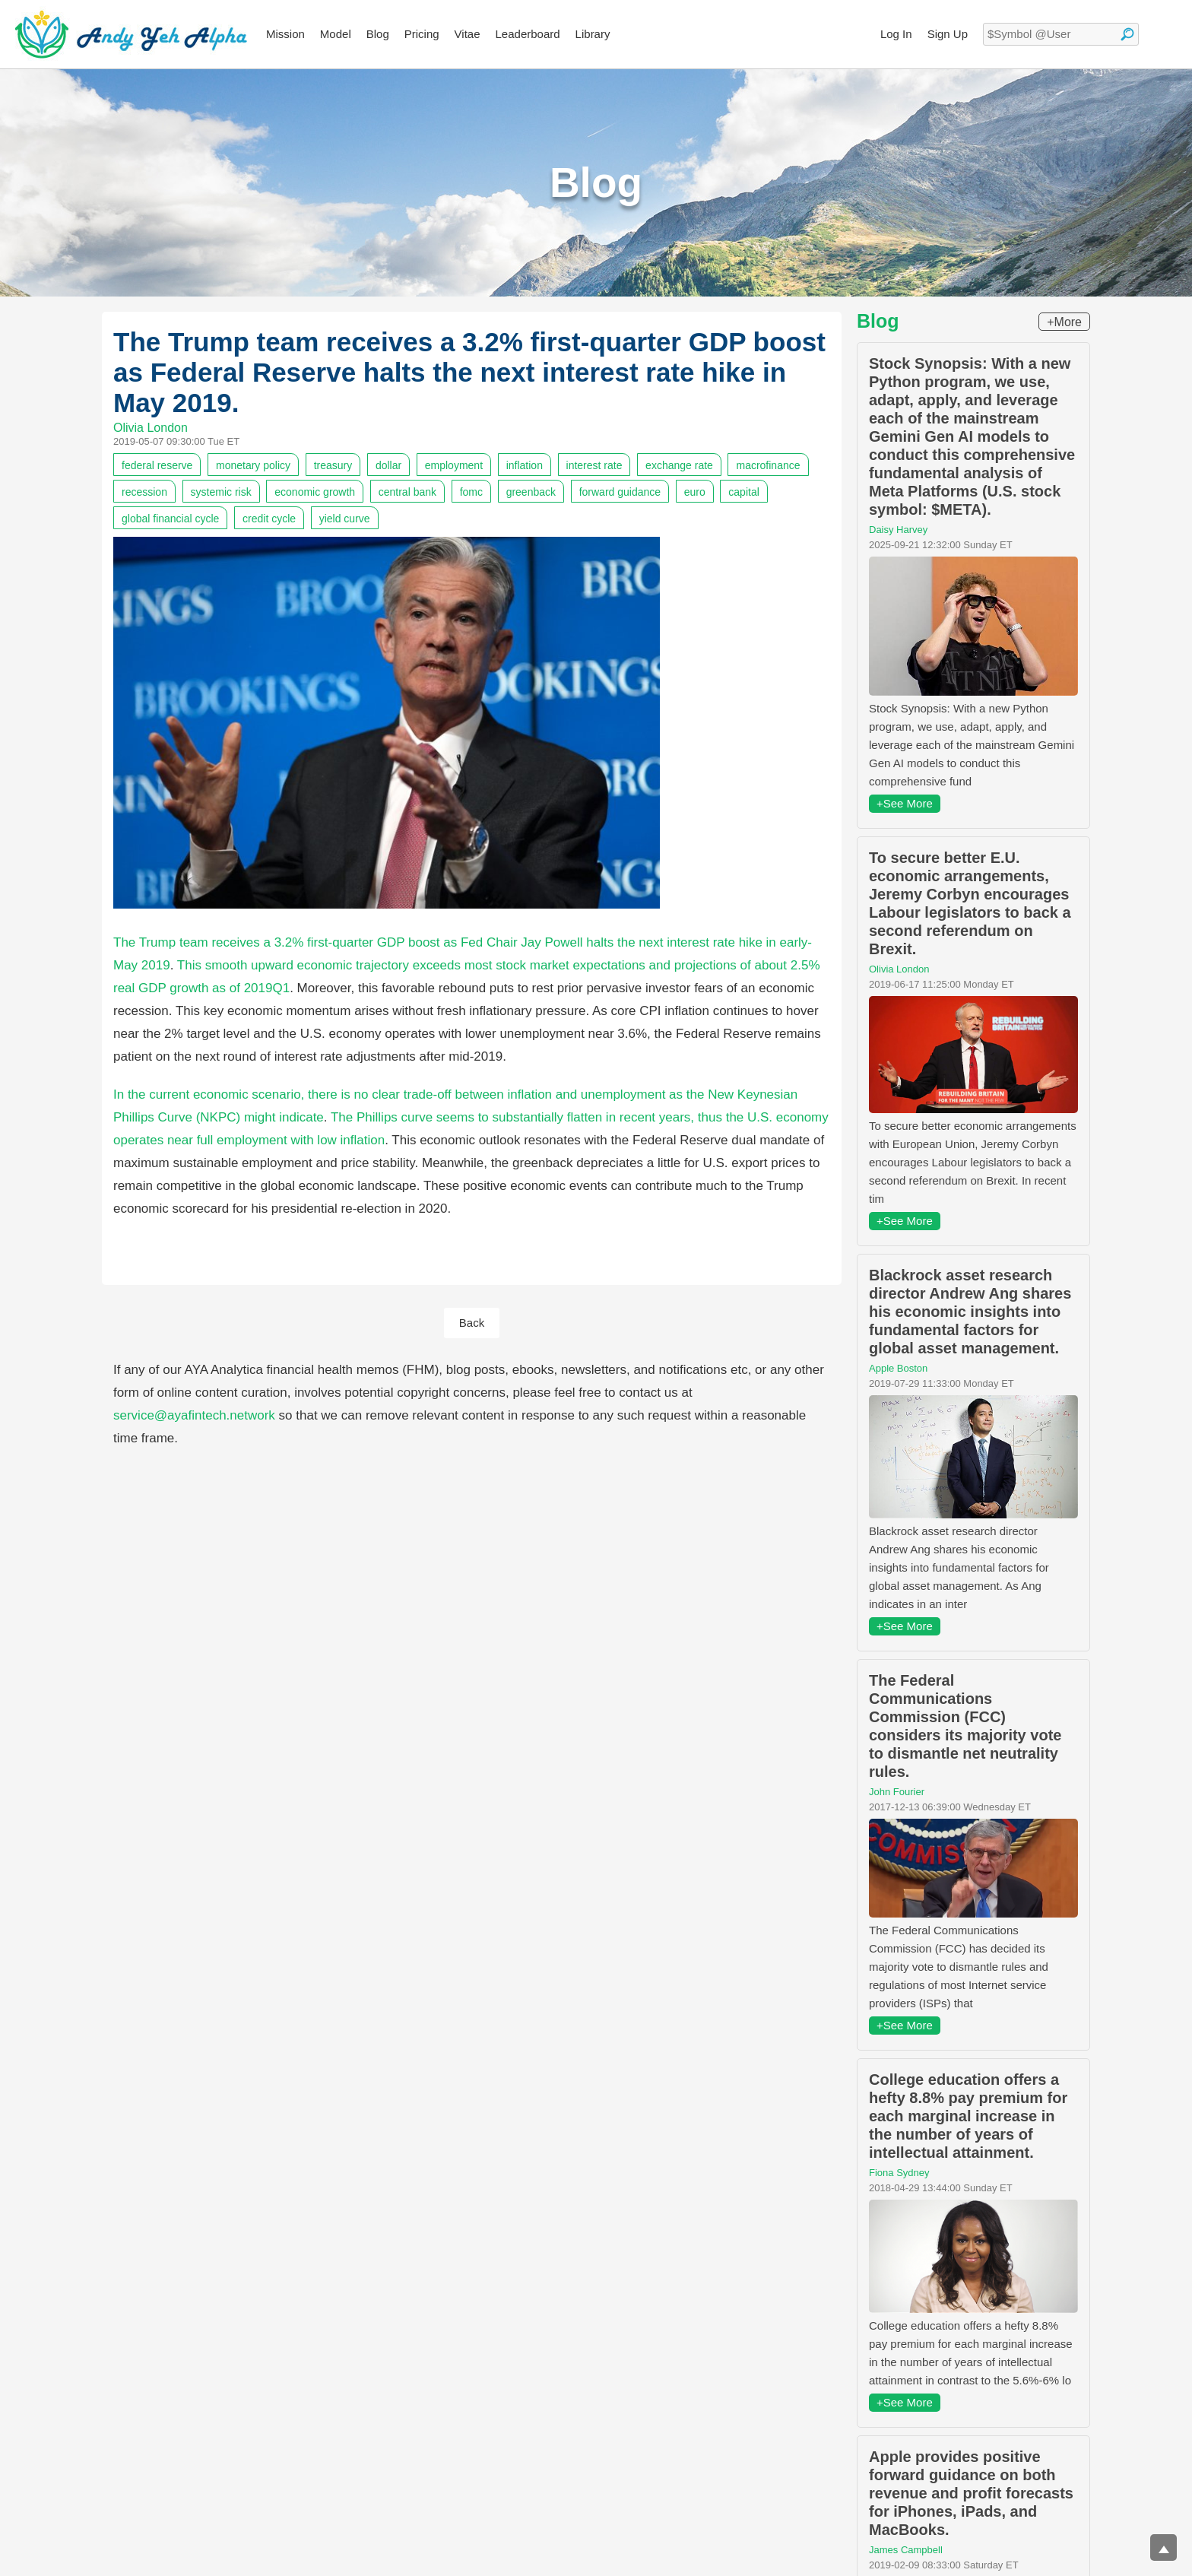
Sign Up (947, 33)
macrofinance (768, 465)
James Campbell (906, 2549)
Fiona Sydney (899, 2172)
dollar (388, 465)
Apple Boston (898, 1368)
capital (743, 492)
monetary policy (253, 465)
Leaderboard (528, 33)
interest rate (594, 465)
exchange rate (679, 465)
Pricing (421, 33)
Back (471, 1322)
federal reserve (157, 465)
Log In (896, 33)
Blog (377, 33)
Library (592, 33)
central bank (407, 492)
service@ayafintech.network (194, 1415)
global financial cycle (170, 518)
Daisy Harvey (898, 529)
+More (1064, 322)
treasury (333, 465)
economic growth (314, 492)
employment (454, 465)
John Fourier (896, 1791)
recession (144, 492)
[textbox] (1061, 34)
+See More (905, 803)
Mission (285, 33)
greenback (531, 492)
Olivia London (150, 427)
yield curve (344, 518)
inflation (524, 465)
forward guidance (620, 492)
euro (694, 492)
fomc (471, 492)
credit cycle (269, 518)
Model (335, 33)
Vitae (467, 33)
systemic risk (221, 492)
